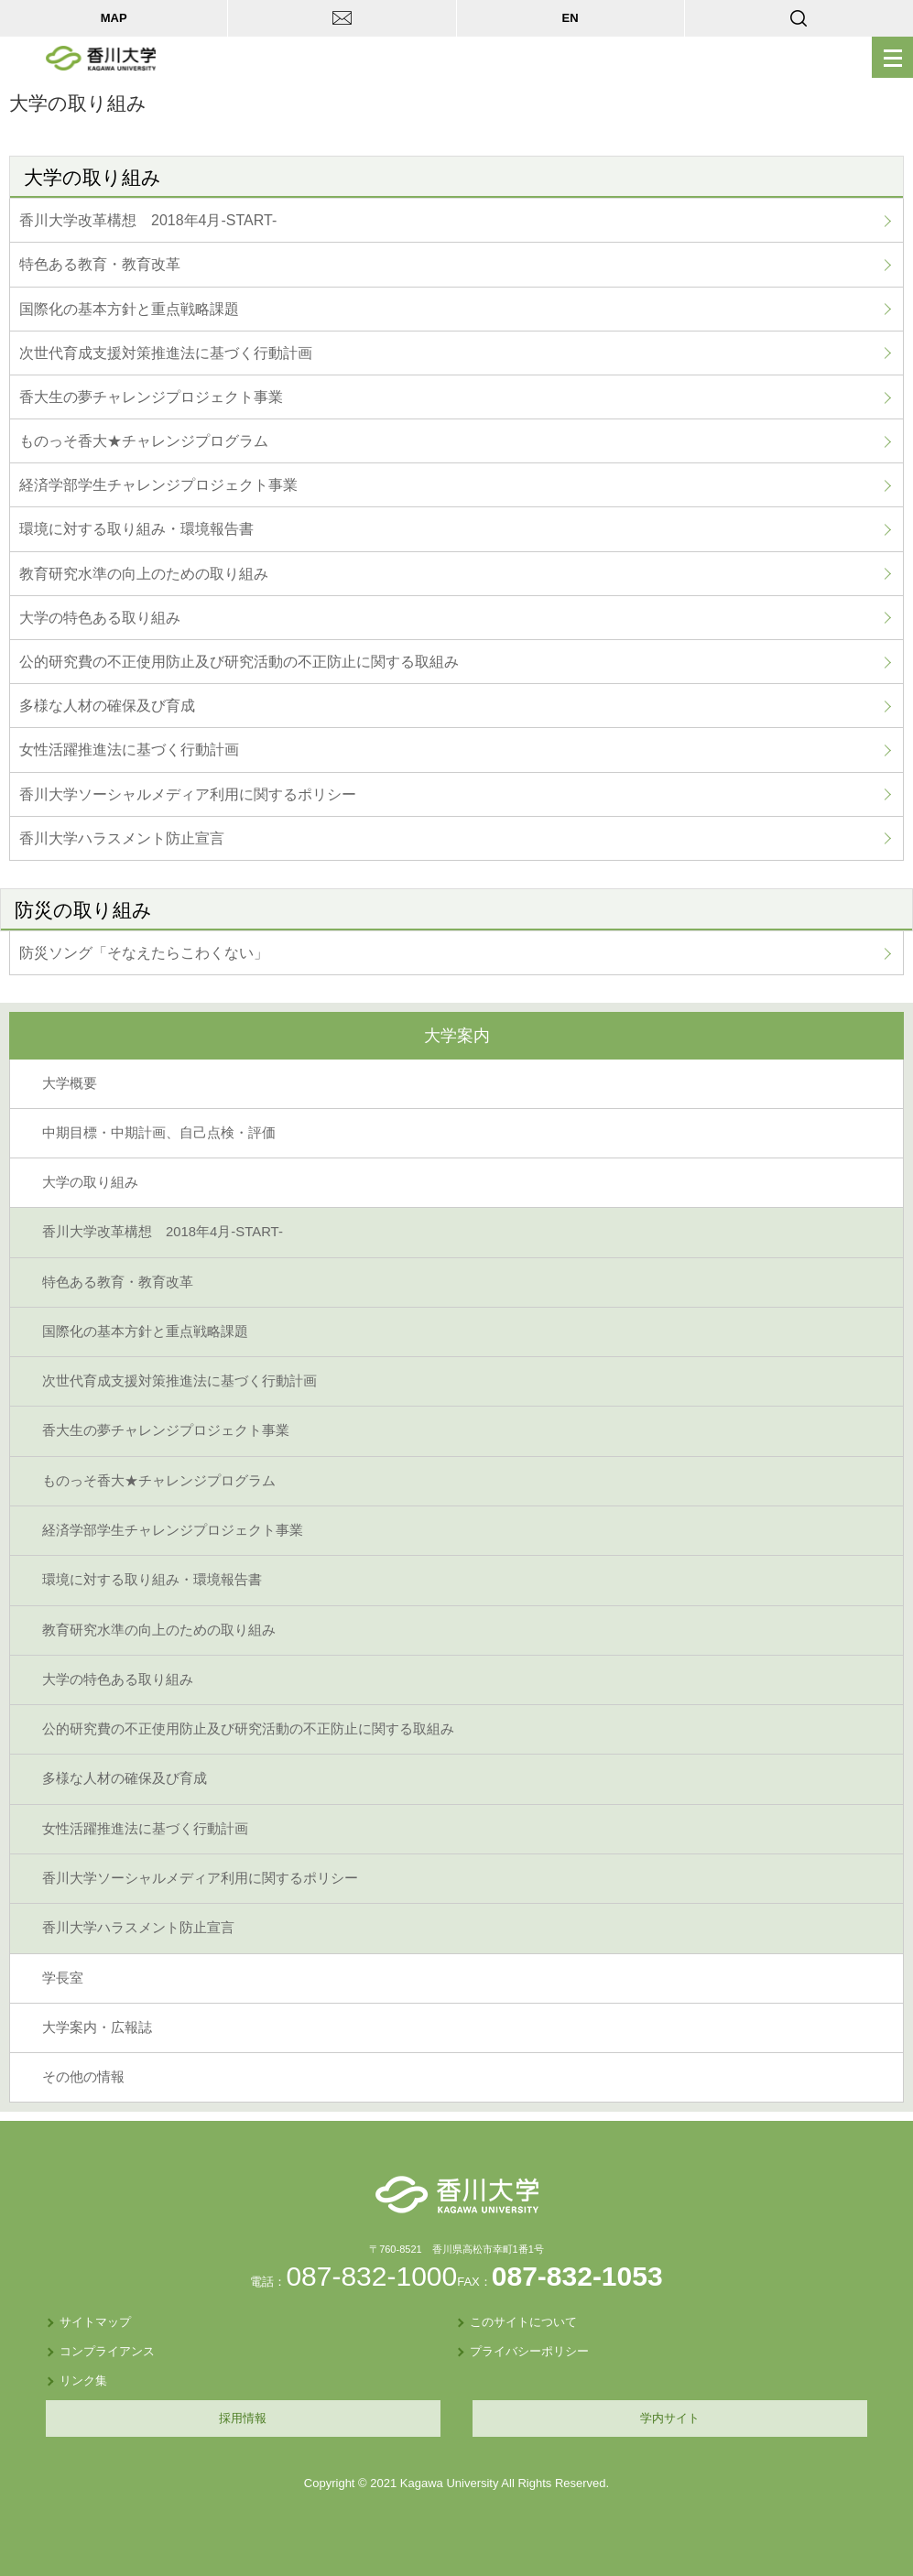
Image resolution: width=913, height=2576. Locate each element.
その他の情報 (83, 2077)
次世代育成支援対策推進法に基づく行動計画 (165, 353)
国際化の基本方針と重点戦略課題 (129, 309)
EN (570, 18)
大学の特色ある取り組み (99, 617)
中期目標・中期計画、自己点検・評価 (159, 1132)
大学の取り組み (90, 1182)
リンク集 (83, 2380)
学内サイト (670, 2418)
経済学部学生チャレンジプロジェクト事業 (158, 485)
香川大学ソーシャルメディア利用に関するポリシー (187, 794)
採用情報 (242, 2418)
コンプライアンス (107, 2351)
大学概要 (69, 1083)
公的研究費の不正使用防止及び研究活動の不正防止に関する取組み (239, 661)
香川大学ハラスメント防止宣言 (121, 838)
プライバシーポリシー (529, 2351)
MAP (114, 18)
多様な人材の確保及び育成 (107, 705)
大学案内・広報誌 (97, 2027)
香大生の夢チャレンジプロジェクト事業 (151, 397)
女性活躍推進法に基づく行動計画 (129, 749)
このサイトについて (523, 2322)
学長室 (62, 1978)
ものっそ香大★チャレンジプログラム (143, 441)
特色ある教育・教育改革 (99, 264)
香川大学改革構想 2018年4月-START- (148, 220)
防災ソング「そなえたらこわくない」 (143, 953)
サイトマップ (95, 2322)
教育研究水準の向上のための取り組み (143, 574)
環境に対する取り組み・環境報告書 (136, 529)
